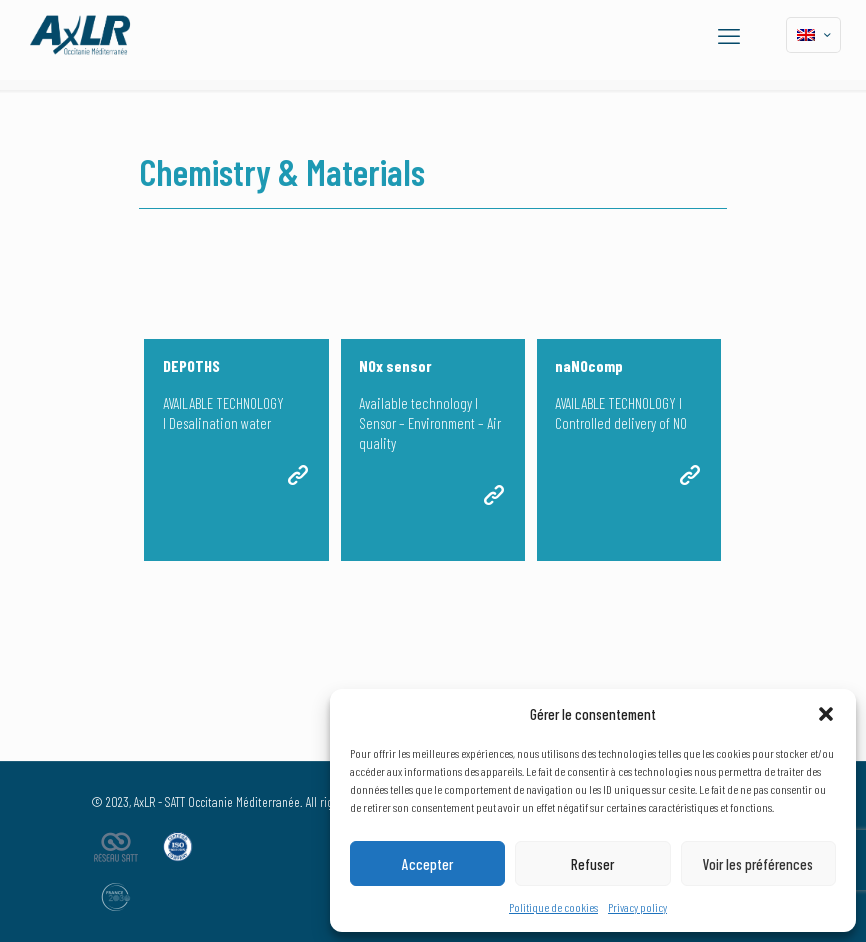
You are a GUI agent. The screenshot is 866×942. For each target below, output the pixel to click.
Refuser (592, 864)
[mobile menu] (729, 35)
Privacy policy (637, 907)
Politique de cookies (553, 907)
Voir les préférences (758, 864)
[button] (826, 714)
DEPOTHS (191, 365)
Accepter (427, 864)
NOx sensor (395, 365)
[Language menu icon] (813, 35)
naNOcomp (589, 365)
